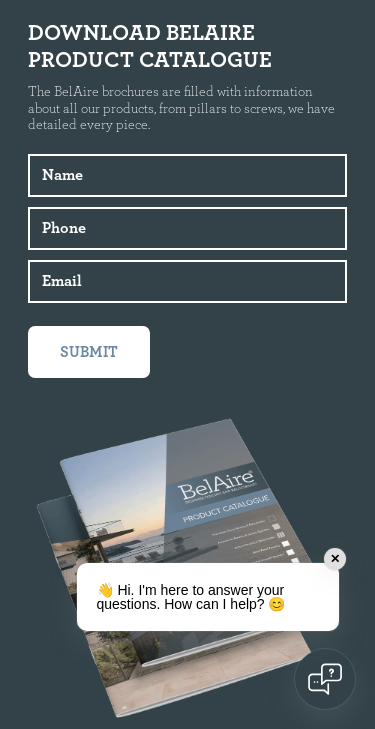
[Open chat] (325, 679)
